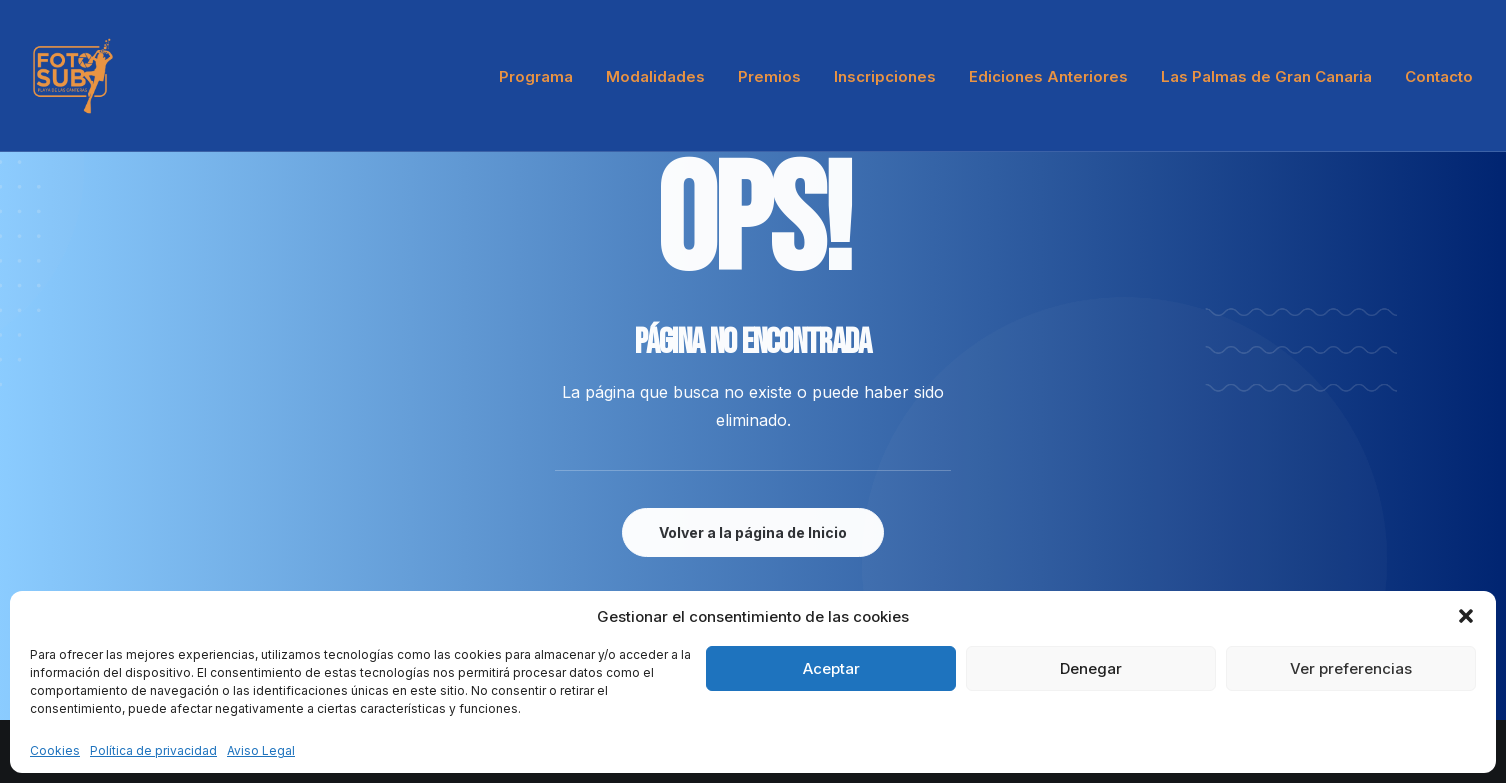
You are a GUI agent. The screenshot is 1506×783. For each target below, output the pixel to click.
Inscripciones (885, 76)
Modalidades (655, 76)
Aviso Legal (261, 750)
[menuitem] (543, 76)
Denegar (1091, 668)
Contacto (1439, 76)
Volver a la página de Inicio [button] (753, 532)
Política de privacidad (153, 750)
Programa (536, 76)
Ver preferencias (1351, 668)
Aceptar (831, 668)
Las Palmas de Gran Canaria (1266, 76)
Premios (769, 76)
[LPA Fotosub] (73, 76)
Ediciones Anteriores (1048, 76)
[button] (1466, 616)
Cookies (55, 750)
